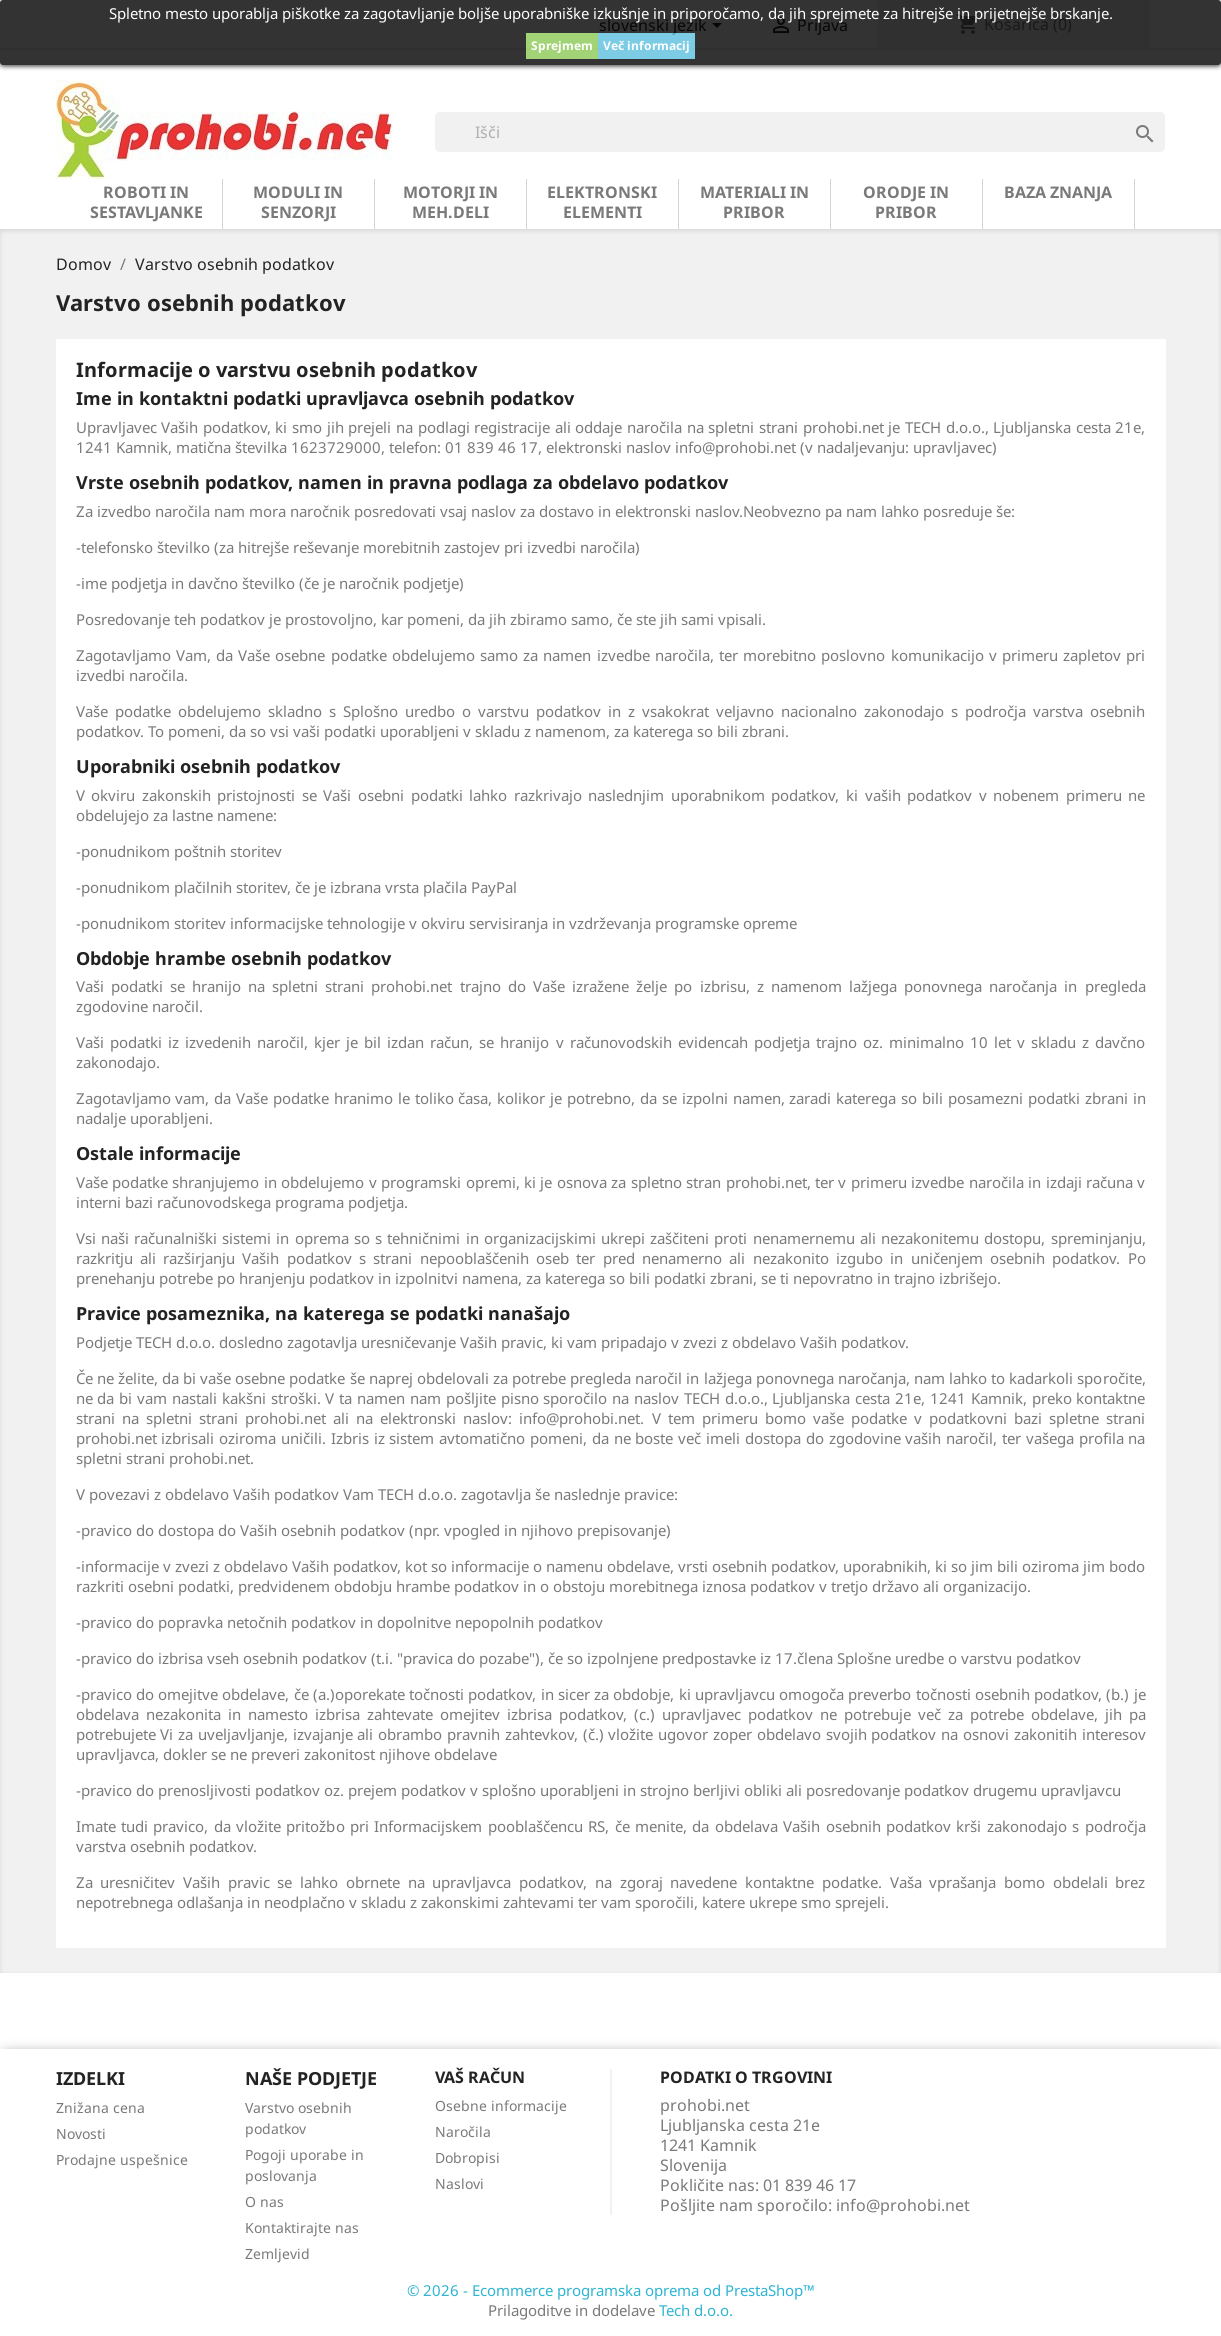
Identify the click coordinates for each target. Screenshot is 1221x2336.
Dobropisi (467, 2157)
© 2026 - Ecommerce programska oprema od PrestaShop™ (611, 2290)
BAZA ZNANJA (1058, 192)
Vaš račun (480, 2077)
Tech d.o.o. (696, 2310)
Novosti (81, 2133)
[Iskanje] (800, 132)
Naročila (463, 2131)
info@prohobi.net (903, 2205)
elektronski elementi (602, 202)
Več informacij (646, 45)
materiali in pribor (754, 202)
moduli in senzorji (298, 202)
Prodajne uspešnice (122, 2159)
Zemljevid (277, 2253)
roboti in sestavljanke (146, 202)
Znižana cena (100, 2107)
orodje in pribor (906, 202)
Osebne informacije (501, 2105)
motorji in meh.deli (450, 202)
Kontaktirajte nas (302, 2227)
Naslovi (459, 2183)
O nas (264, 2201)
